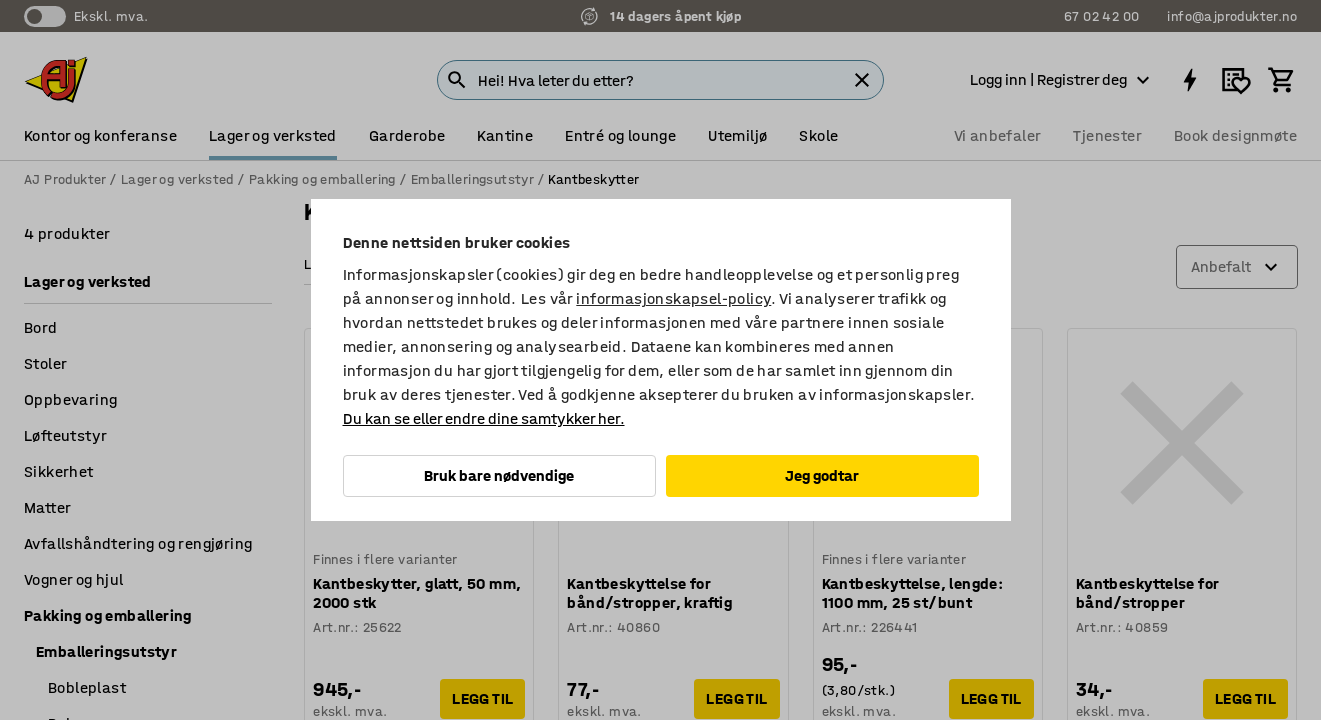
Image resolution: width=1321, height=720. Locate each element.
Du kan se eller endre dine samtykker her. (484, 418)
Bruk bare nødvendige (499, 475)
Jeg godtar (822, 475)
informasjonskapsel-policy (673, 298)
